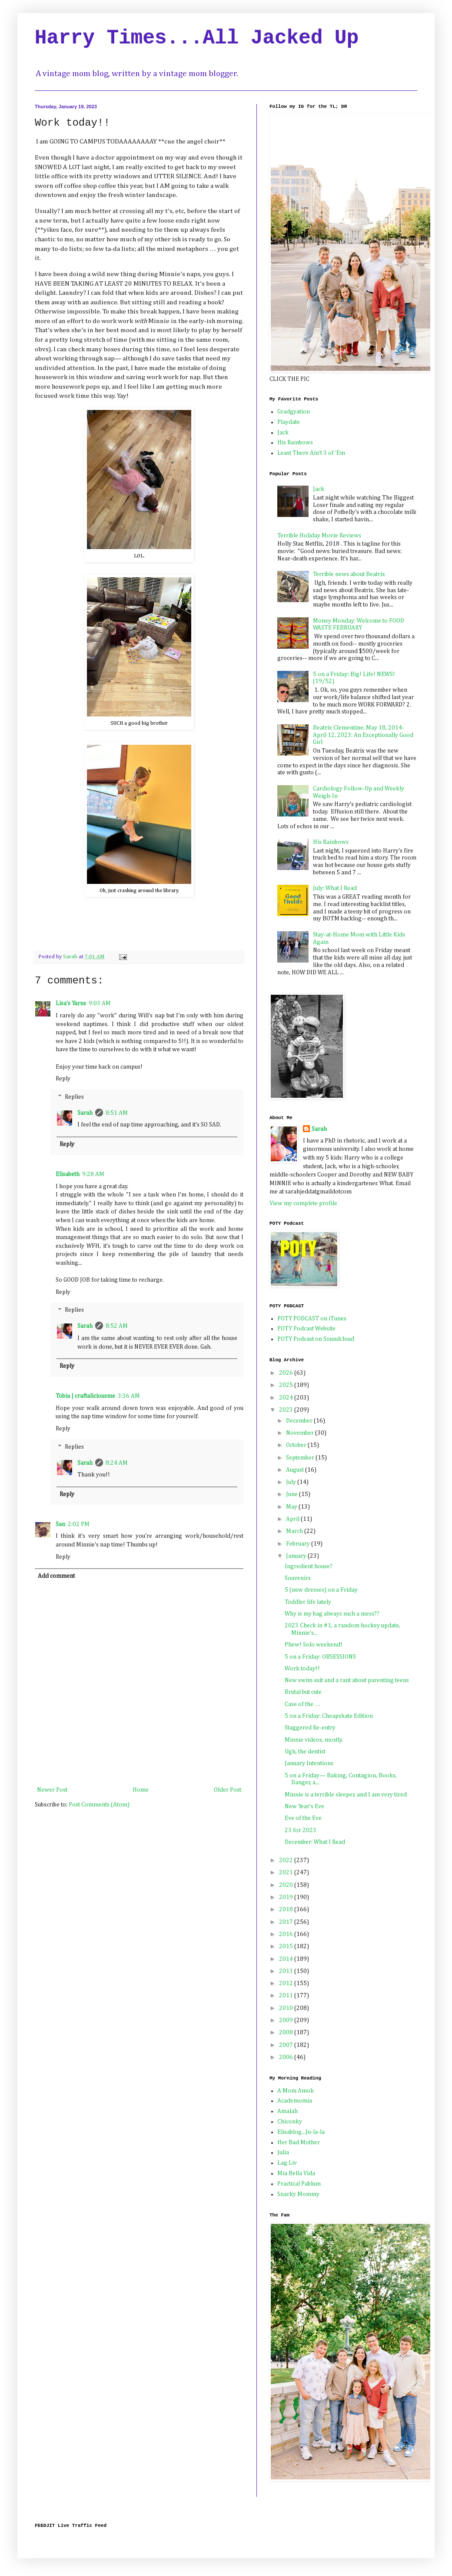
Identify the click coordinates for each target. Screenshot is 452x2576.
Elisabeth (68, 1174)
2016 (286, 1934)
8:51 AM (117, 1113)
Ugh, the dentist (305, 1752)
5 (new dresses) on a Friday (321, 1590)
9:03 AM (100, 1003)
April (293, 1519)
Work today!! (302, 1669)
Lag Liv (287, 2163)
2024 (286, 1398)
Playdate (288, 422)
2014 (286, 1959)
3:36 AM (129, 1396)
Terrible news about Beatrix (349, 574)
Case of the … (303, 1704)
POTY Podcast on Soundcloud (315, 1339)
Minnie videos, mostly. (314, 1740)
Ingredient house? (308, 1566)
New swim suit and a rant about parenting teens (347, 1680)
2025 (286, 1385)
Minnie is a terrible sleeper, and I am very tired (346, 1795)
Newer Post (52, 1790)
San (60, 1524)
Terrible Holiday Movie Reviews (319, 536)
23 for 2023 (300, 1830)
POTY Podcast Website (306, 1329)
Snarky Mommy (298, 2194)
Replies (74, 1097)
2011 (286, 1996)
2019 (286, 1897)
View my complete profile (303, 1203)
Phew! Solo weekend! (313, 1645)
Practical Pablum (299, 2184)
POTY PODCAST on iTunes (311, 1319)
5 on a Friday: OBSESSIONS (320, 1657)
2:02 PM (79, 1524)
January (297, 1556)
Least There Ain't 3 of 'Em (311, 453)
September (301, 1458)
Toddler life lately (308, 1602)
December (300, 1421)
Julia (283, 2152)
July (291, 1482)
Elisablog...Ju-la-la (301, 2132)
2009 (286, 2020)
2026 (286, 1373)
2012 (286, 1983)
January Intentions (309, 1763)
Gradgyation (293, 412)
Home (141, 1790)
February (298, 1544)
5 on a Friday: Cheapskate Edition (329, 1716)
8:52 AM (117, 1326)
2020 (286, 1885)
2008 (286, 2032)
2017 (286, 1922)
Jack (283, 433)
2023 (286, 1410)
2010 (286, 2008)
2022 (286, 1860)
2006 (286, 2057)
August (295, 1470)
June (292, 1494)
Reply (63, 1079)
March (295, 1531)
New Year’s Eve (304, 1806)
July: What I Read (335, 888)
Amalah (287, 2111)
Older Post (227, 1790)
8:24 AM (117, 1463)
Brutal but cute (303, 1692)
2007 (286, 2045)
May (292, 1507)
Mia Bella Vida (296, 2173)
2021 (286, 1873)
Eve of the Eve (303, 1818)
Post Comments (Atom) (99, 1805)
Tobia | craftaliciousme (85, 1396)
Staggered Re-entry (310, 1728)
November (300, 1433)
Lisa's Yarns (71, 1003)
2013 (286, 1971)
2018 (286, 1909)
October (297, 1445)
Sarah (85, 1113)
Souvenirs (298, 1578)
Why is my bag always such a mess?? (332, 1614)
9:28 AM (93, 1174)
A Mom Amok (295, 2091)
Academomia (294, 2101)
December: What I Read (315, 1842)
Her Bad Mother (298, 2142)
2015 (286, 1946)
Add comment (56, 1576)
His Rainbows (295, 443)
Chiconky (289, 2122)
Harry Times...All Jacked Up (197, 38)
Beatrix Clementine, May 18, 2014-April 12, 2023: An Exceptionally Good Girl (363, 735)
